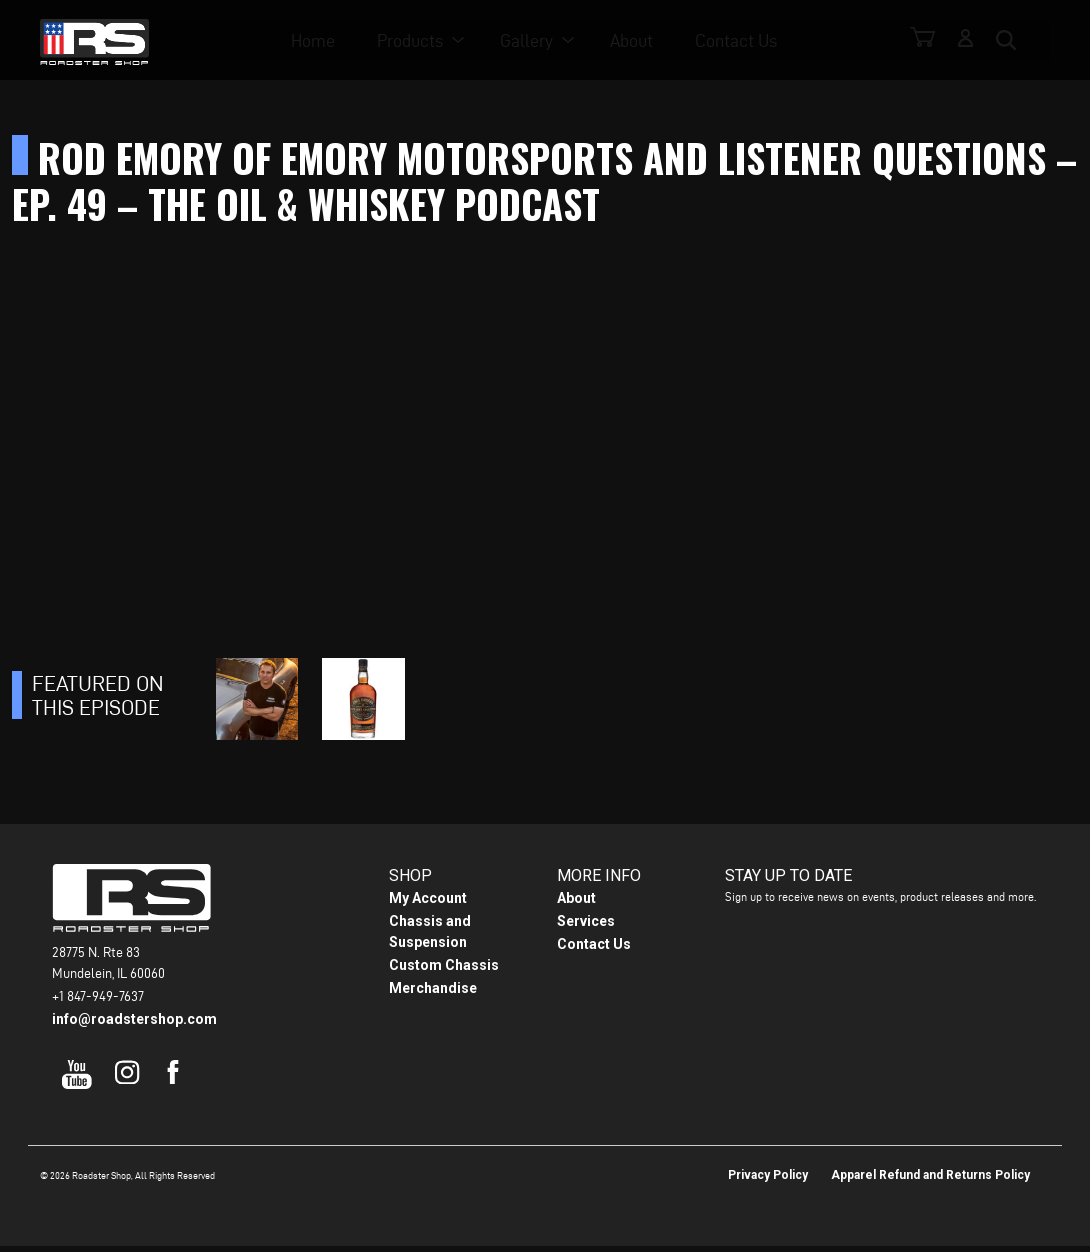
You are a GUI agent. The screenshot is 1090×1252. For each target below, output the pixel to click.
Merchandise (433, 994)
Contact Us (743, 40)
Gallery (533, 40)
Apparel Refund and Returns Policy (930, 1181)
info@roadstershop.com (134, 1025)
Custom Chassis (444, 971)
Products (417, 40)
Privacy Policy (768, 1181)
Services (586, 927)
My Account (428, 904)
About (638, 40)
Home (320, 40)
